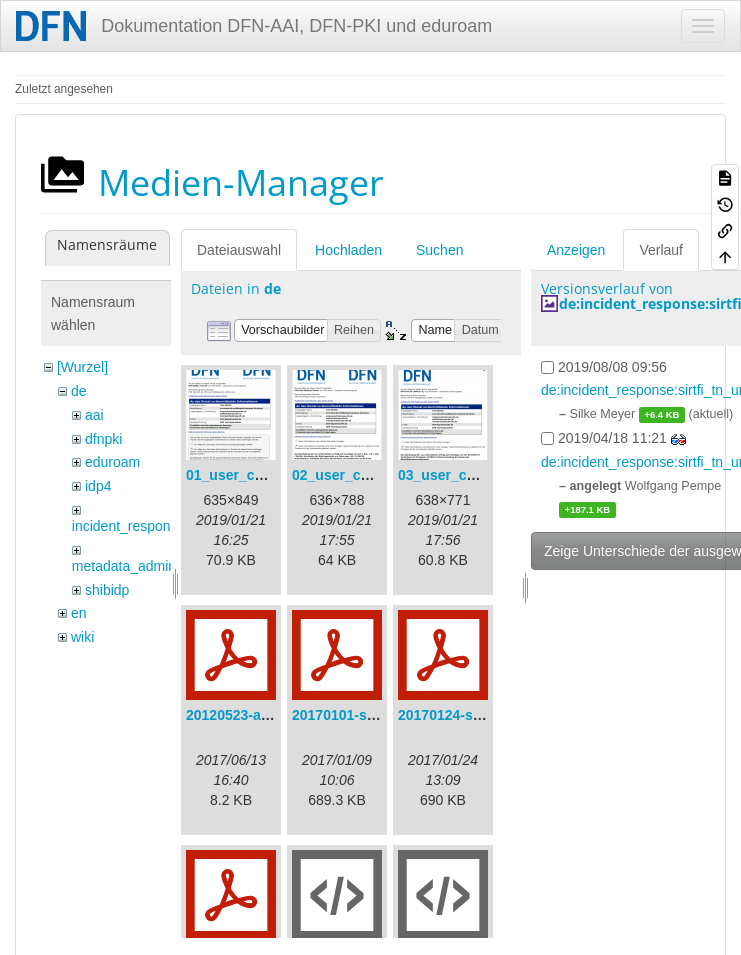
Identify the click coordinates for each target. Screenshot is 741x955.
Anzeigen (576, 250)
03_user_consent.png (470, 475)
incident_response (129, 526)
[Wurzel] (82, 367)
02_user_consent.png (364, 475)
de (79, 391)
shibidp (107, 590)
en (79, 613)
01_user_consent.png (258, 475)
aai (94, 415)
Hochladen (348, 250)
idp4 (98, 486)
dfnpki (103, 439)
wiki (82, 637)
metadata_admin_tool (139, 566)
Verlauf (661, 250)
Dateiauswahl (239, 250)
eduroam (112, 462)
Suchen (439, 250)
